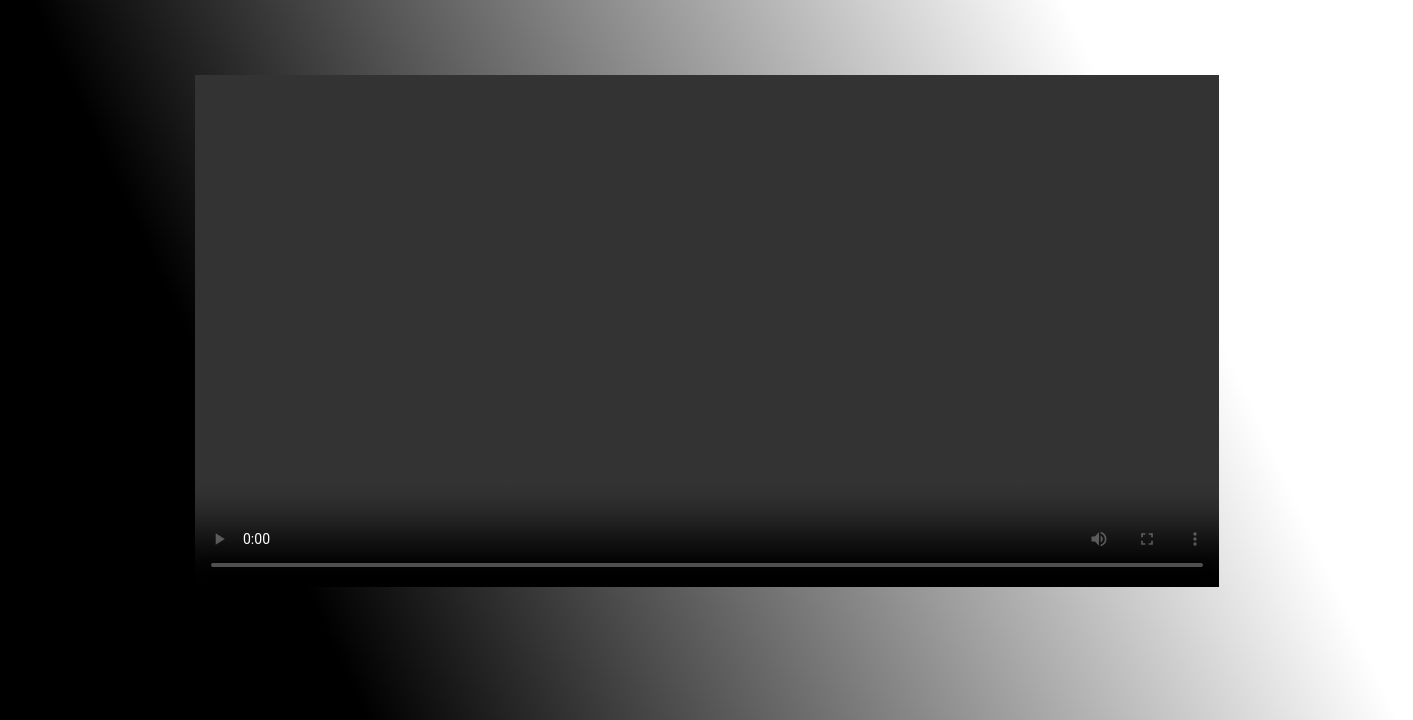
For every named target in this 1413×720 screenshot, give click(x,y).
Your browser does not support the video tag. (707, 331)
